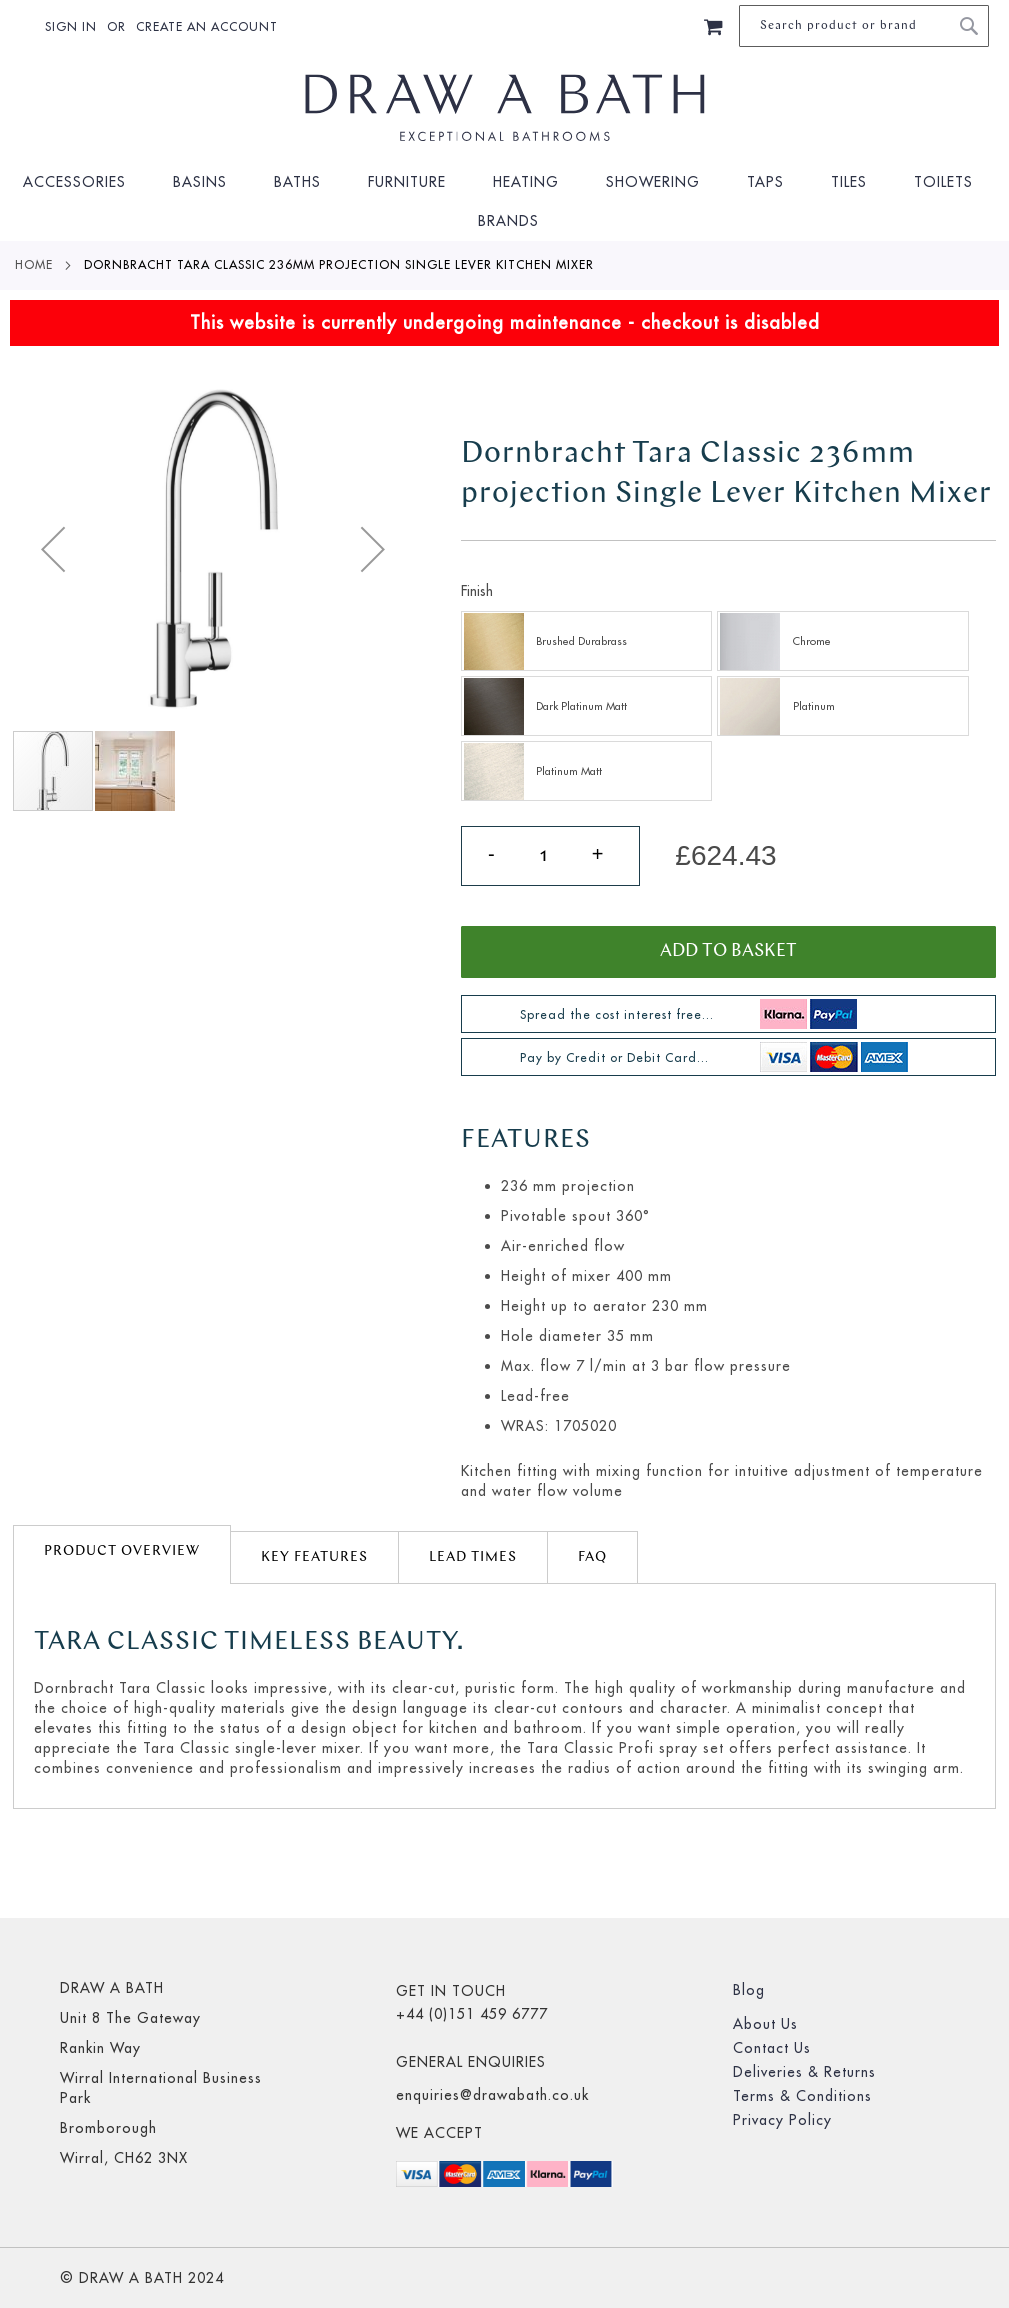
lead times (473, 1557)
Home (34, 264)
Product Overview (122, 1551)
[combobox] (864, 26)
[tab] (122, 1554)
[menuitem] (81, 182)
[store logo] (505, 108)
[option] (586, 641)
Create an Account (207, 26)
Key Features (314, 1557)
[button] (53, 549)
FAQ (592, 1557)
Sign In (71, 26)
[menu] (504, 202)
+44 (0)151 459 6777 (472, 2014)
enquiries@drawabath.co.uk (492, 2095)
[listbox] (728, 708)
